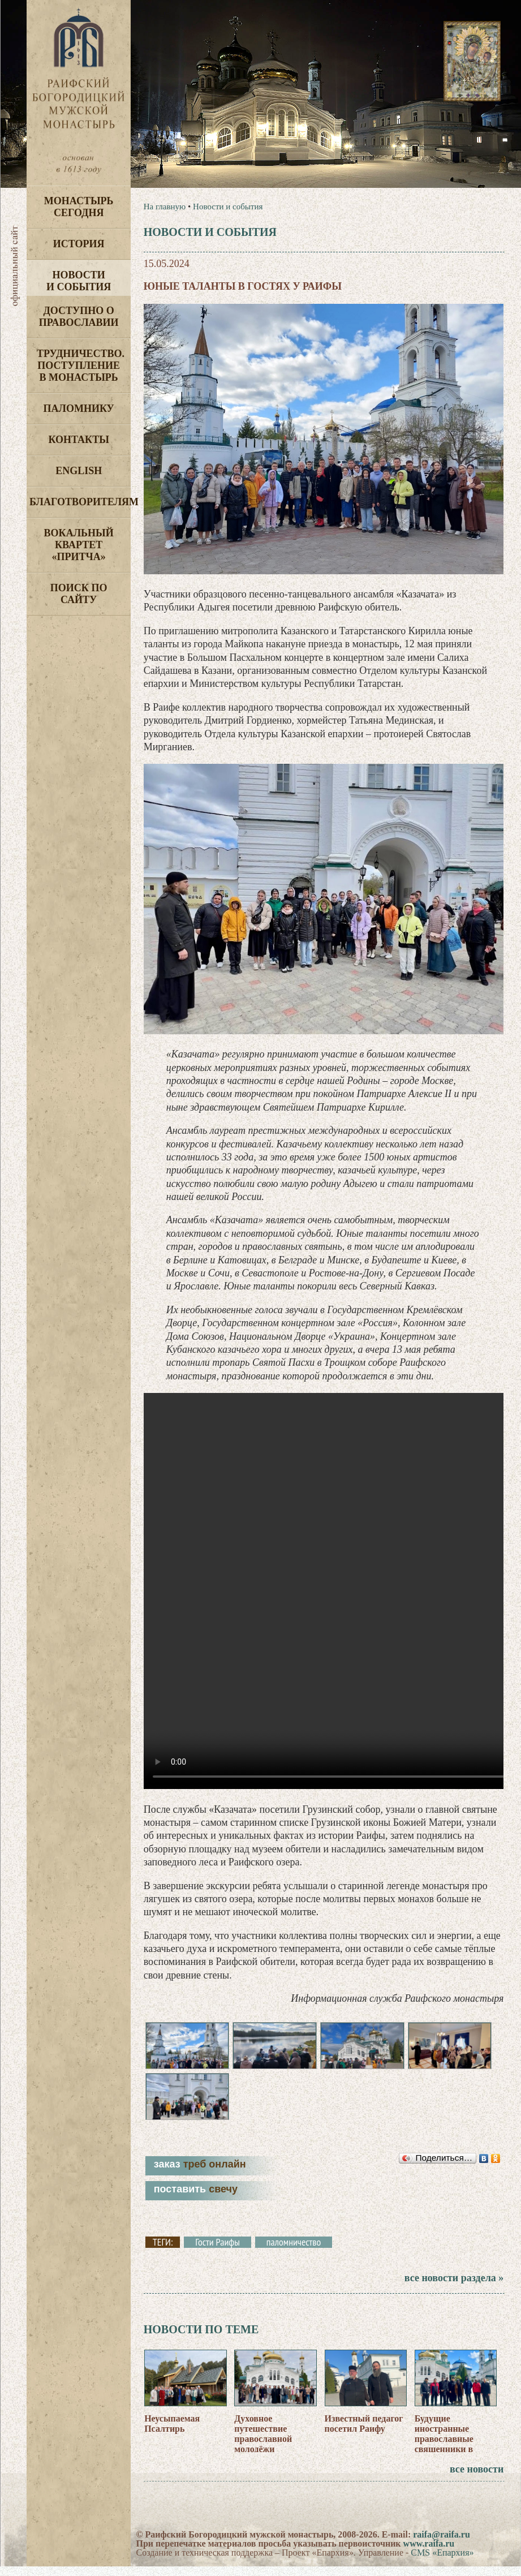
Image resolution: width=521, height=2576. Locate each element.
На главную (165, 206)
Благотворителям (80, 502)
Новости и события (78, 281)
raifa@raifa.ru (441, 2546)
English (78, 470)
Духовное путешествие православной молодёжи (263, 2445)
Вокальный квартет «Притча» (79, 544)
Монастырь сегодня (79, 206)
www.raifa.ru (429, 2555)
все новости (476, 2481)
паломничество (293, 2253)
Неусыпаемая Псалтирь (172, 2435)
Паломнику (78, 408)
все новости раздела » (453, 2289)
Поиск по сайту (78, 593)
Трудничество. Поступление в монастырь (80, 365)
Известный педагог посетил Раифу (364, 2435)
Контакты (78, 439)
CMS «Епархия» (442, 2564)
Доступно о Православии (79, 316)
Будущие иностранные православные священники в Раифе (444, 2450)
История (79, 244)
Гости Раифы (217, 2253)
